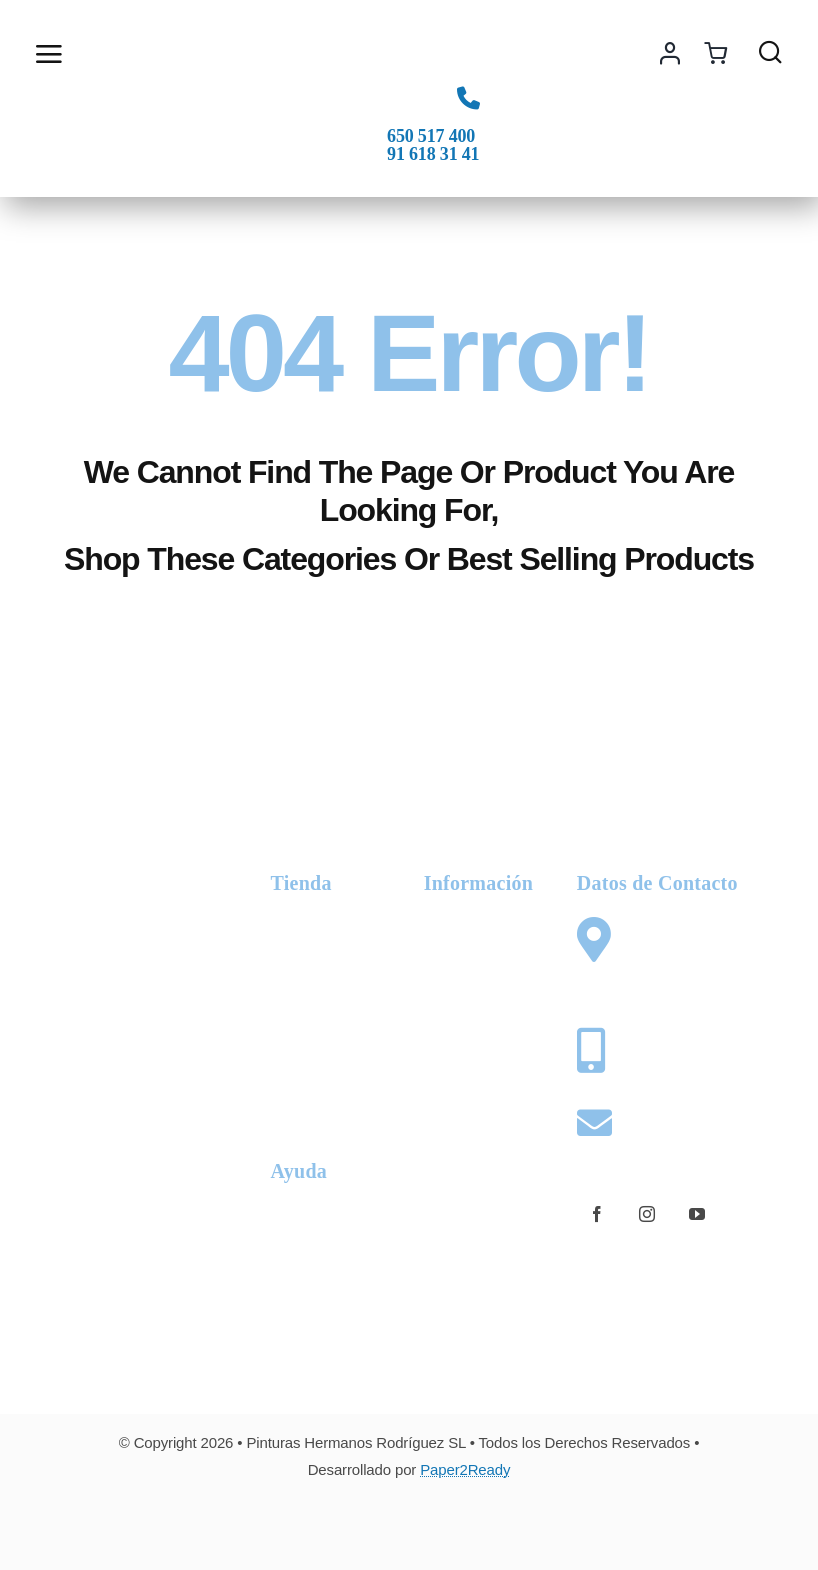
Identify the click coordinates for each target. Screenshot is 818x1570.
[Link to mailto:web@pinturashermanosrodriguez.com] (589, 1122)
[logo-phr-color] (409, 26)
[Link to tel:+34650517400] (468, 97)
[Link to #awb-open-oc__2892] (106, 54)
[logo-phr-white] (117, 868)
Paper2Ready (465, 1469)
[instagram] (647, 1214)
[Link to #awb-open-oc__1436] (770, 51)
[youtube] (697, 1214)
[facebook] (597, 1214)
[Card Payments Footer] (409, 1523)
